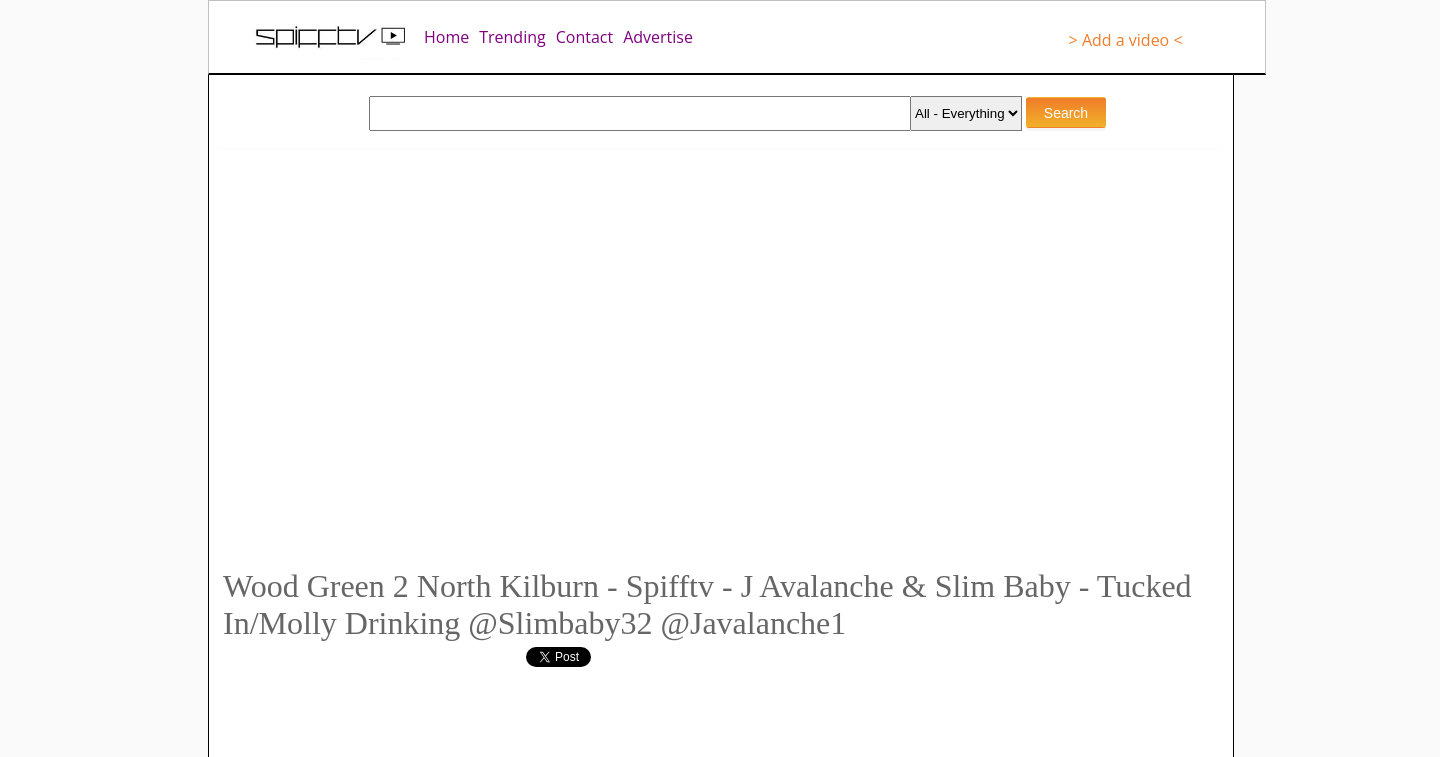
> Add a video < (1126, 40)
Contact (584, 37)
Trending (512, 37)
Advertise (658, 37)
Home (446, 37)
